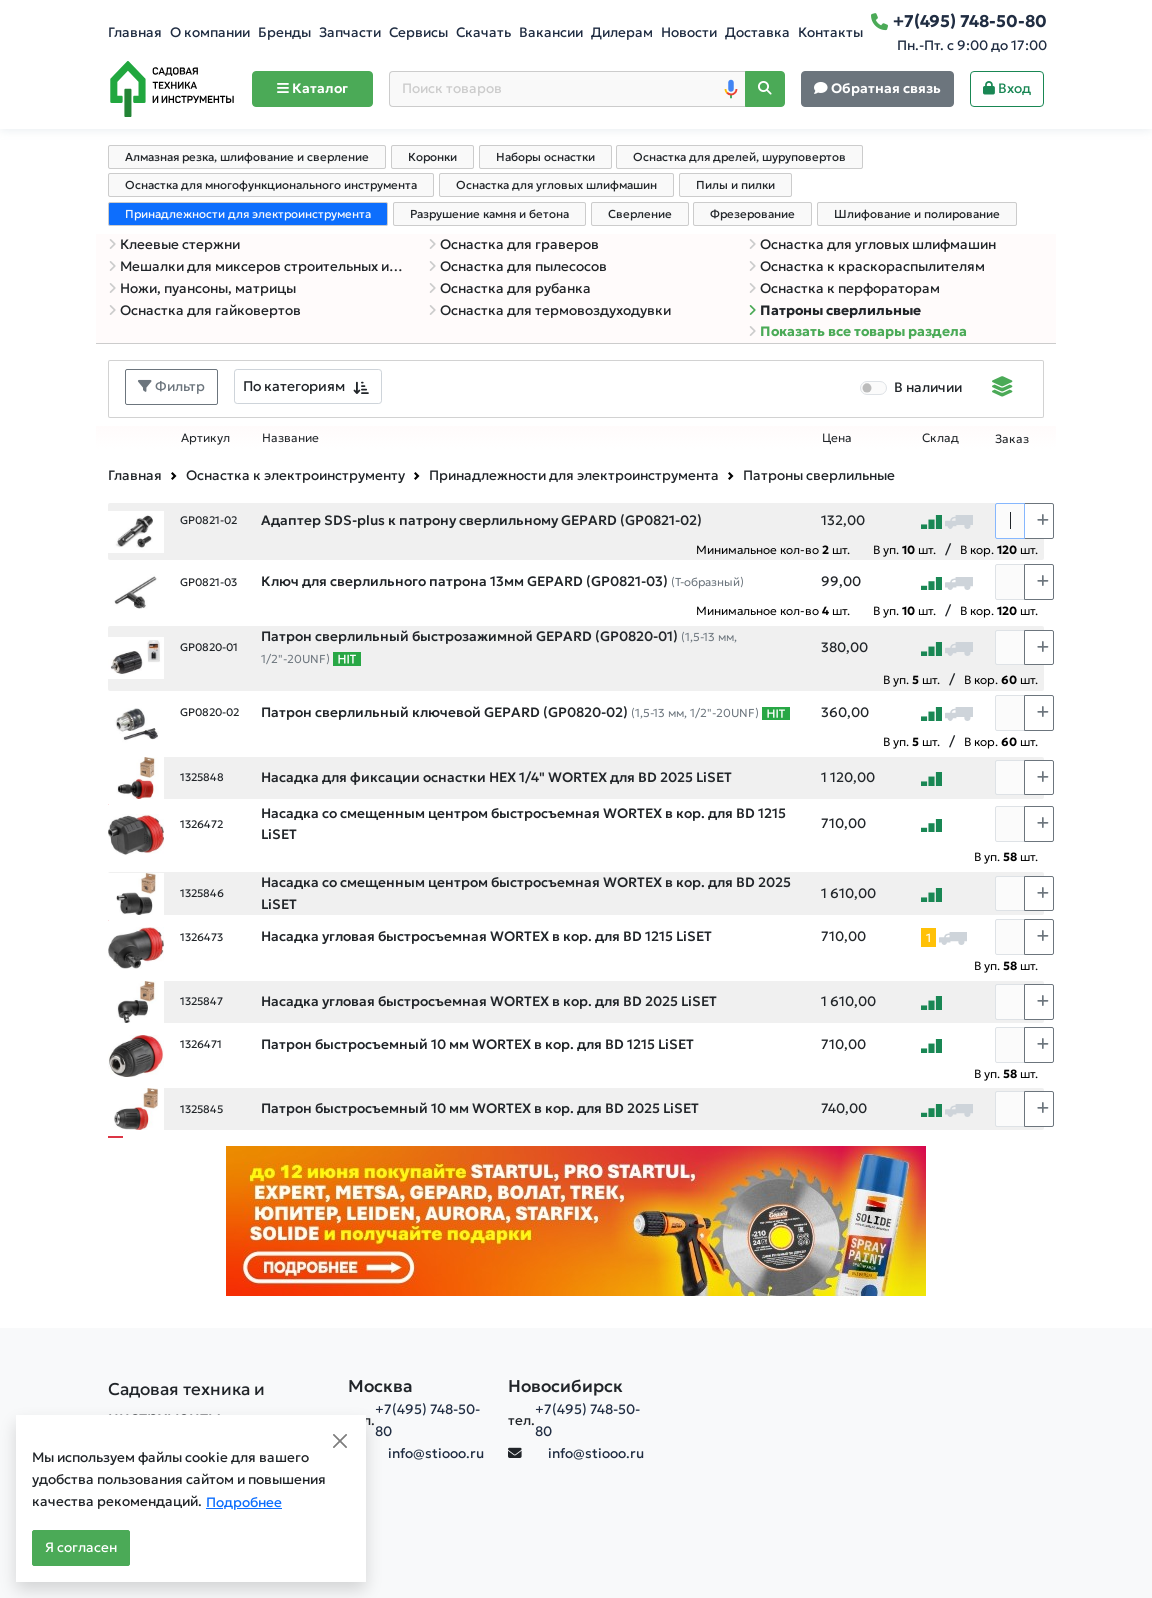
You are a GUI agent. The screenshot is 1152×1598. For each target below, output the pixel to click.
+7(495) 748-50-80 (427, 1420)
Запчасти (350, 32)
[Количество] (1010, 521)
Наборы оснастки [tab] (545, 157)
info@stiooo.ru (436, 1453)
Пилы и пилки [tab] (735, 185)
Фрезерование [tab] (752, 214)
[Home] (172, 89)
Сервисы (418, 32)
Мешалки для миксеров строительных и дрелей (256, 266)
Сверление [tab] (640, 214)
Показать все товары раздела (857, 331)
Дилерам (622, 32)
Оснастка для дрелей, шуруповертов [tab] (739, 157)
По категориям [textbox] (294, 386)
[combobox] (308, 386)
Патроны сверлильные (834, 310)
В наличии (928, 387)
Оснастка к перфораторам (844, 288)
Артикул (205, 438)
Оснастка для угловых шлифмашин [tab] (556, 185)
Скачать (483, 32)
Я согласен (81, 1547)
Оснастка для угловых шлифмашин (872, 244)
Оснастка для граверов (513, 244)
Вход (1007, 88)
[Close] (340, 1441)
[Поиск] (765, 89)
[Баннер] (576, 1220)
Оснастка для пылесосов (517, 266)
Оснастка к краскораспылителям (866, 266)
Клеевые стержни (174, 244)
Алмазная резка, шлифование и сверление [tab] (247, 157)
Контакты (830, 32)
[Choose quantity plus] (1039, 521)
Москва (380, 1386)
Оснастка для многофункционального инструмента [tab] (271, 185)
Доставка (757, 32)
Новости (689, 32)
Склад (940, 438)
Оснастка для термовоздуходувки (549, 310)
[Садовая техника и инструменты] (216, 1403)
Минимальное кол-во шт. (773, 549)
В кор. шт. (999, 549)
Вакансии (551, 32)
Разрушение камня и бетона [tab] (489, 214)
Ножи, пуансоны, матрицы (202, 288)
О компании (210, 32)
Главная (135, 32)
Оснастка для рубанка (509, 288)
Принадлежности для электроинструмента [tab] (248, 214)
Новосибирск (565, 1386)
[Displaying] (1002, 389)
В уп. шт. (904, 549)
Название (290, 438)
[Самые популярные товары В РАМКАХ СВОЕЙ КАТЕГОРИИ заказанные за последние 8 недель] (347, 659)
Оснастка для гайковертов (204, 310)
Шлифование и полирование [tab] (917, 214)
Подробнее (244, 1502)
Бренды (284, 32)
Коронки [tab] (432, 157)
